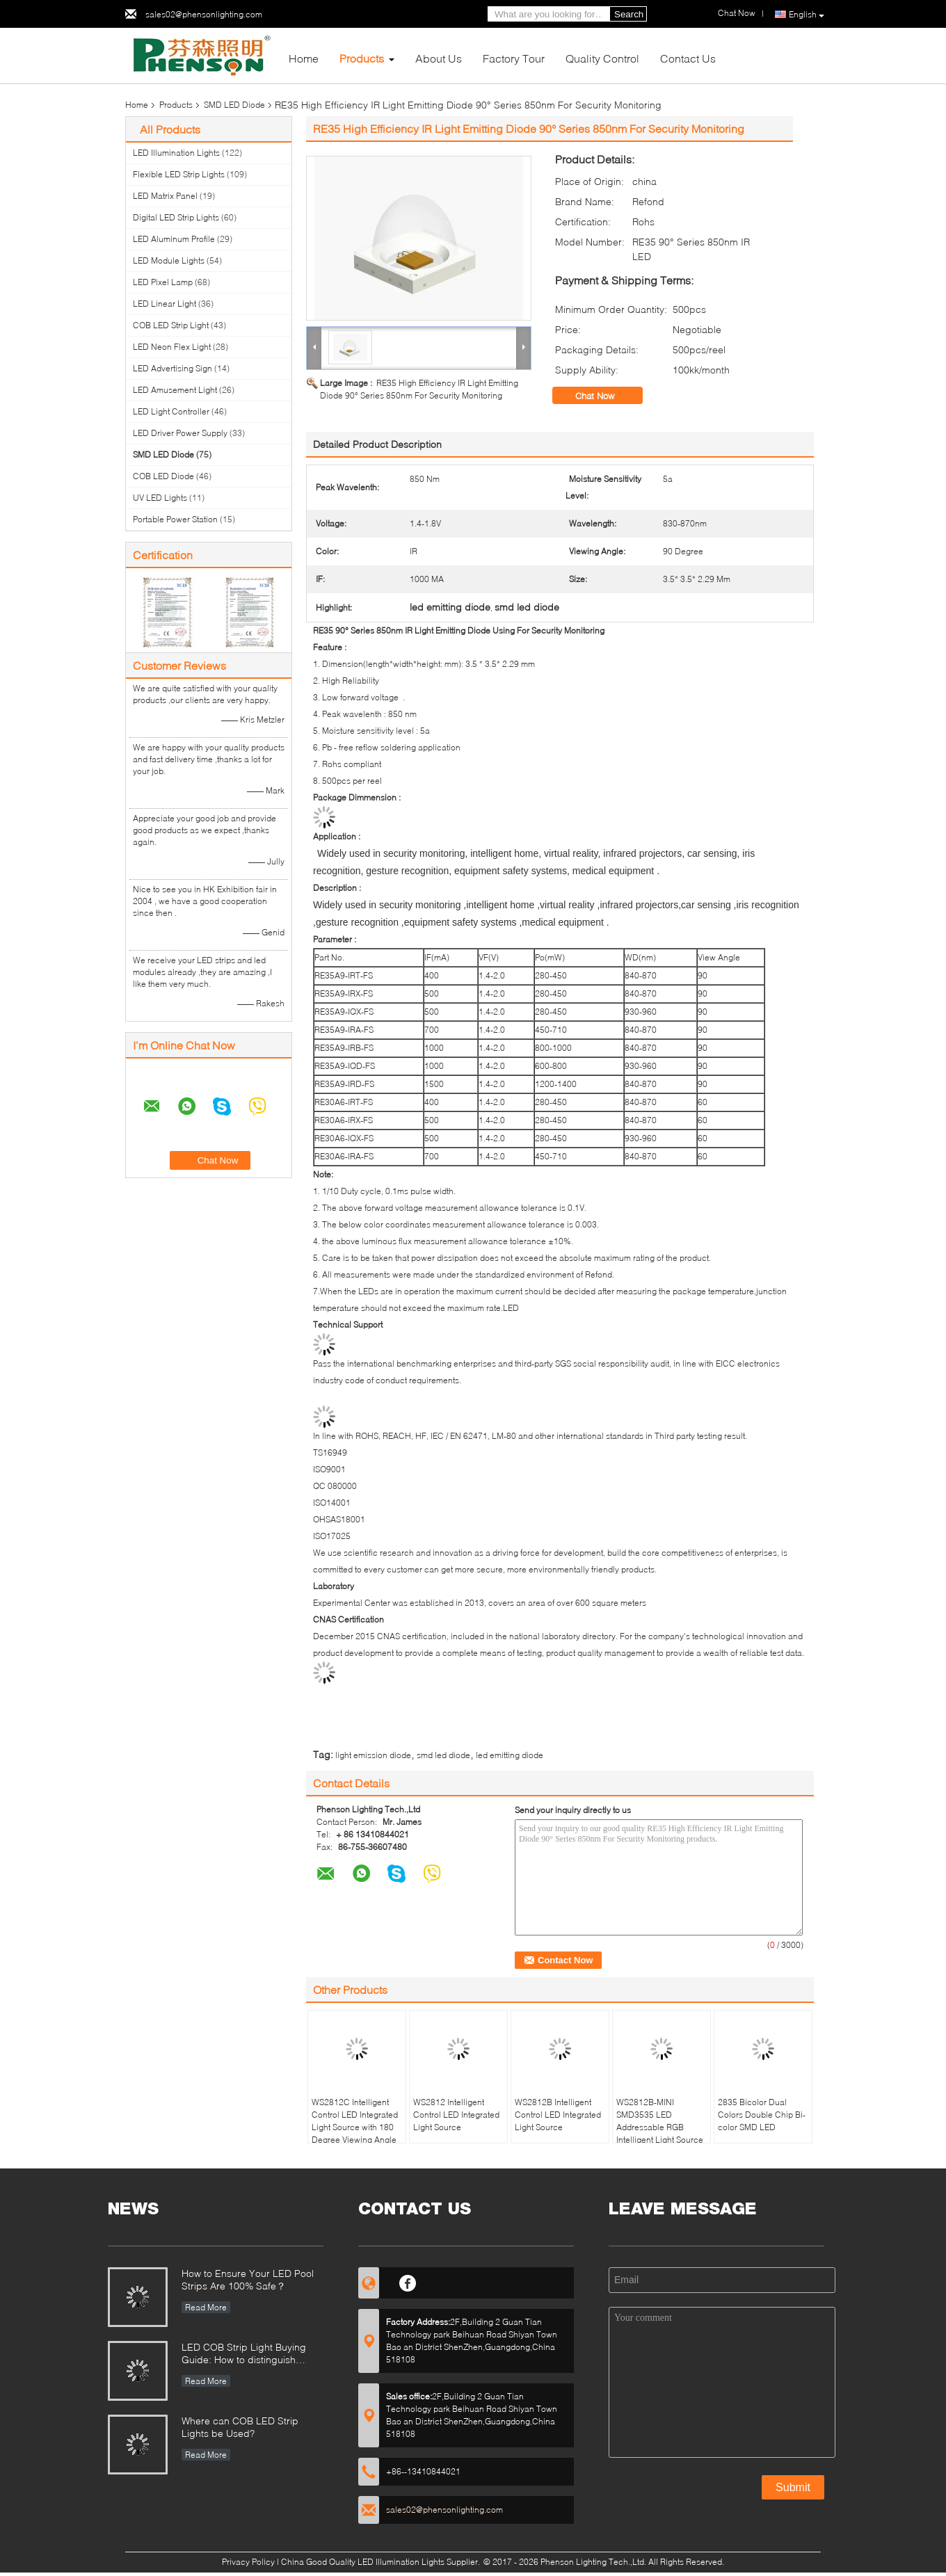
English (806, 14)
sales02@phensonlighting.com (203, 14)
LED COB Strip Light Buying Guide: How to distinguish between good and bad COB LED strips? (246, 2354)
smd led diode (443, 1755)
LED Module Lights (169, 260)
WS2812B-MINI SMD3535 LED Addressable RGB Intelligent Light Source (659, 2121)
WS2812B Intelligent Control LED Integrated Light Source (558, 2114)
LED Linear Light (164, 303)
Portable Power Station (175, 519)
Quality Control (602, 58)
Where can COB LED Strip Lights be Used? (240, 2427)
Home (304, 58)
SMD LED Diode (234, 104)
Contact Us (688, 58)
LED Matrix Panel (165, 196)
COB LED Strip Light (171, 325)
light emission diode (373, 1755)
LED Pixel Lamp (163, 282)
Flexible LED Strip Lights (179, 174)
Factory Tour (514, 58)
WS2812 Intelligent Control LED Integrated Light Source (456, 2114)
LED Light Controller (171, 411)
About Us (438, 58)
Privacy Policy (248, 2562)
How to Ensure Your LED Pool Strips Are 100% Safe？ (248, 2279)
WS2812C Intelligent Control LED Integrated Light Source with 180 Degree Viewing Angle (355, 2121)
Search (628, 14)
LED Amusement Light (175, 390)
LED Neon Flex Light (172, 346)
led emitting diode (509, 1755)
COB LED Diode (163, 476)
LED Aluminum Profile (174, 239)
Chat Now (604, 396)
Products (361, 58)
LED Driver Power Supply (180, 433)
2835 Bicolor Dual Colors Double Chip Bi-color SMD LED (761, 2114)
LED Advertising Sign (172, 368)
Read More (206, 2307)
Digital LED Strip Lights (176, 217)
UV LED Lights (160, 497)
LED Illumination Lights (176, 152)
